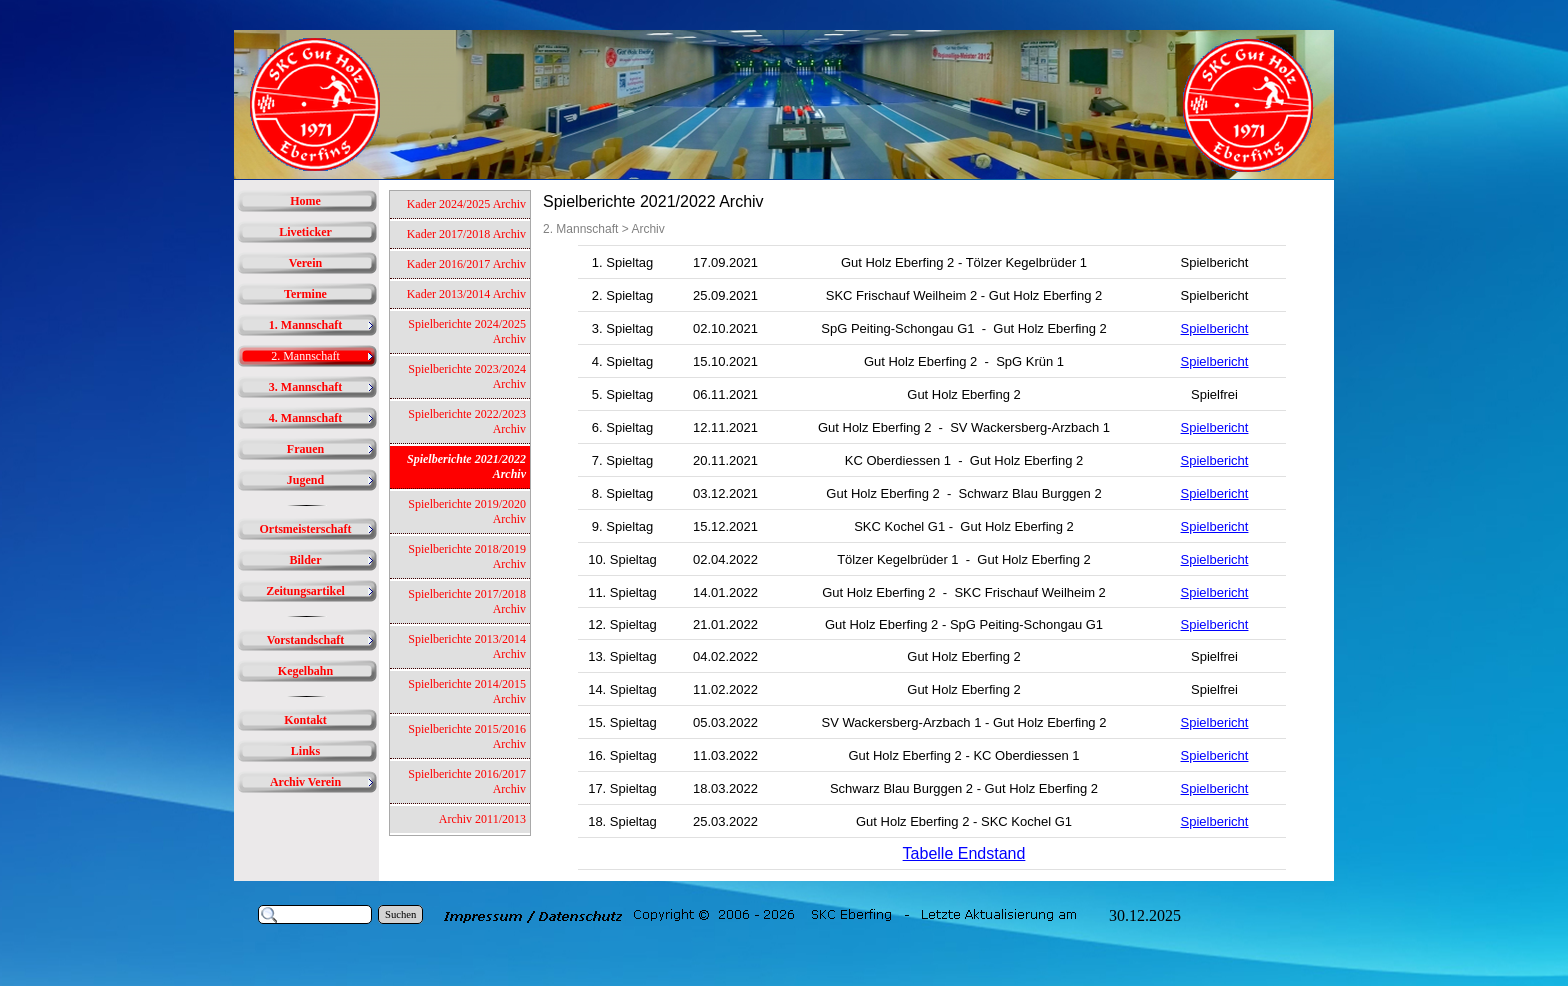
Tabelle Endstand (964, 853)
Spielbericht (1215, 328)
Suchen (400, 914)
